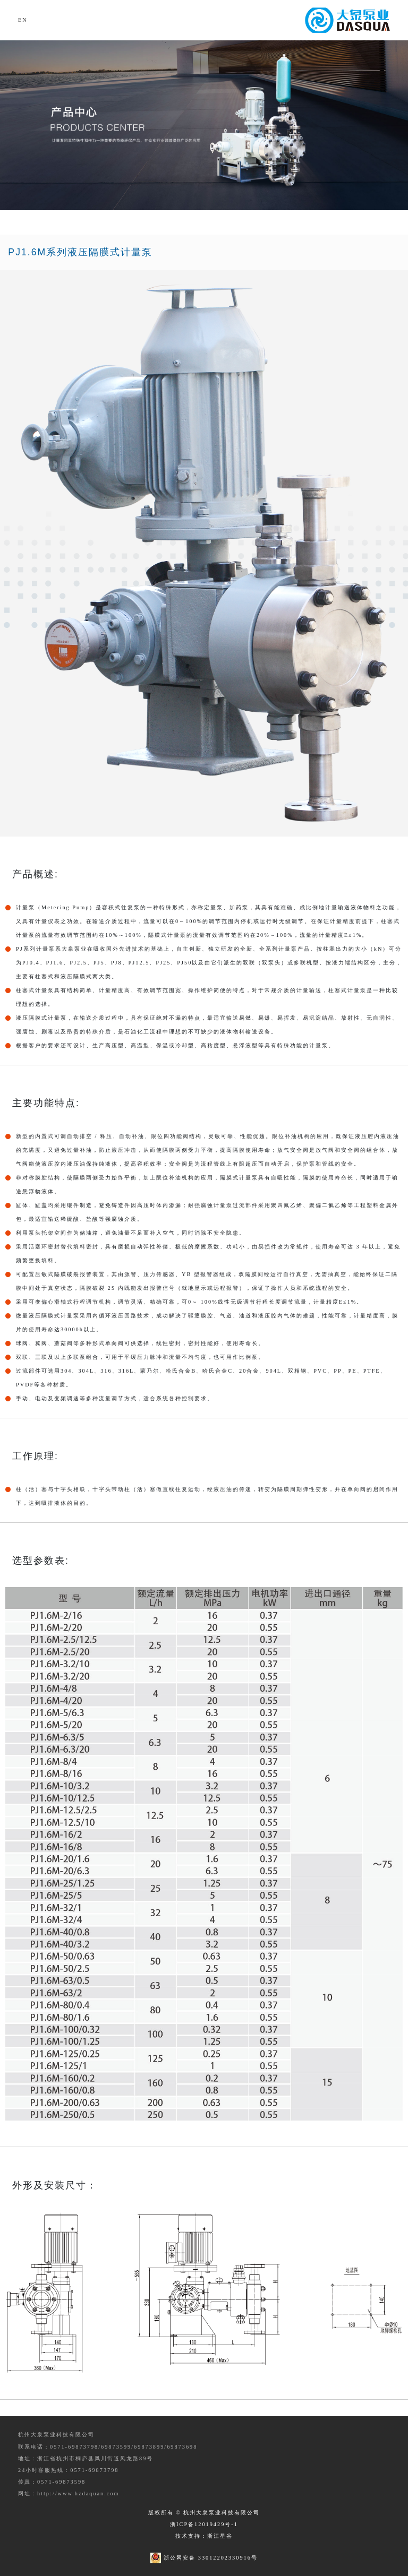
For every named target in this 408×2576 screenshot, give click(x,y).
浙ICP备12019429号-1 (204, 2524)
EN (23, 20)
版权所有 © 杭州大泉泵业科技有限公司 (204, 2512)
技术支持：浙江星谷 (204, 2536)
